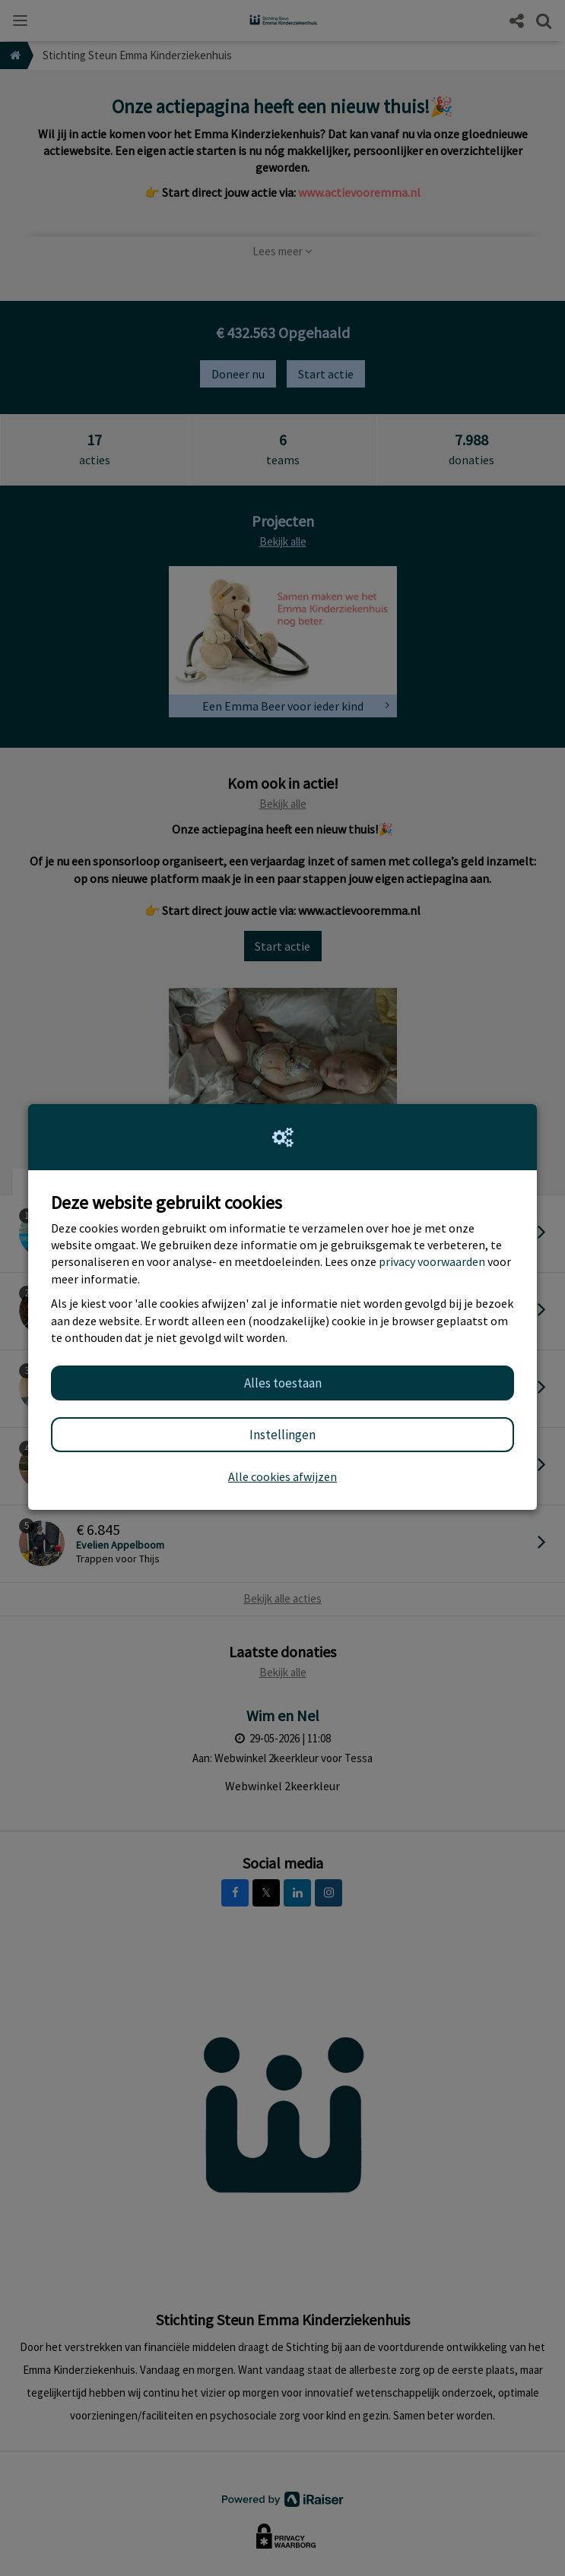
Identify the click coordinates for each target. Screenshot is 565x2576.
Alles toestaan (283, 1383)
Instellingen (282, 1434)
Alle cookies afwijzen (282, 1476)
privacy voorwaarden (432, 1261)
